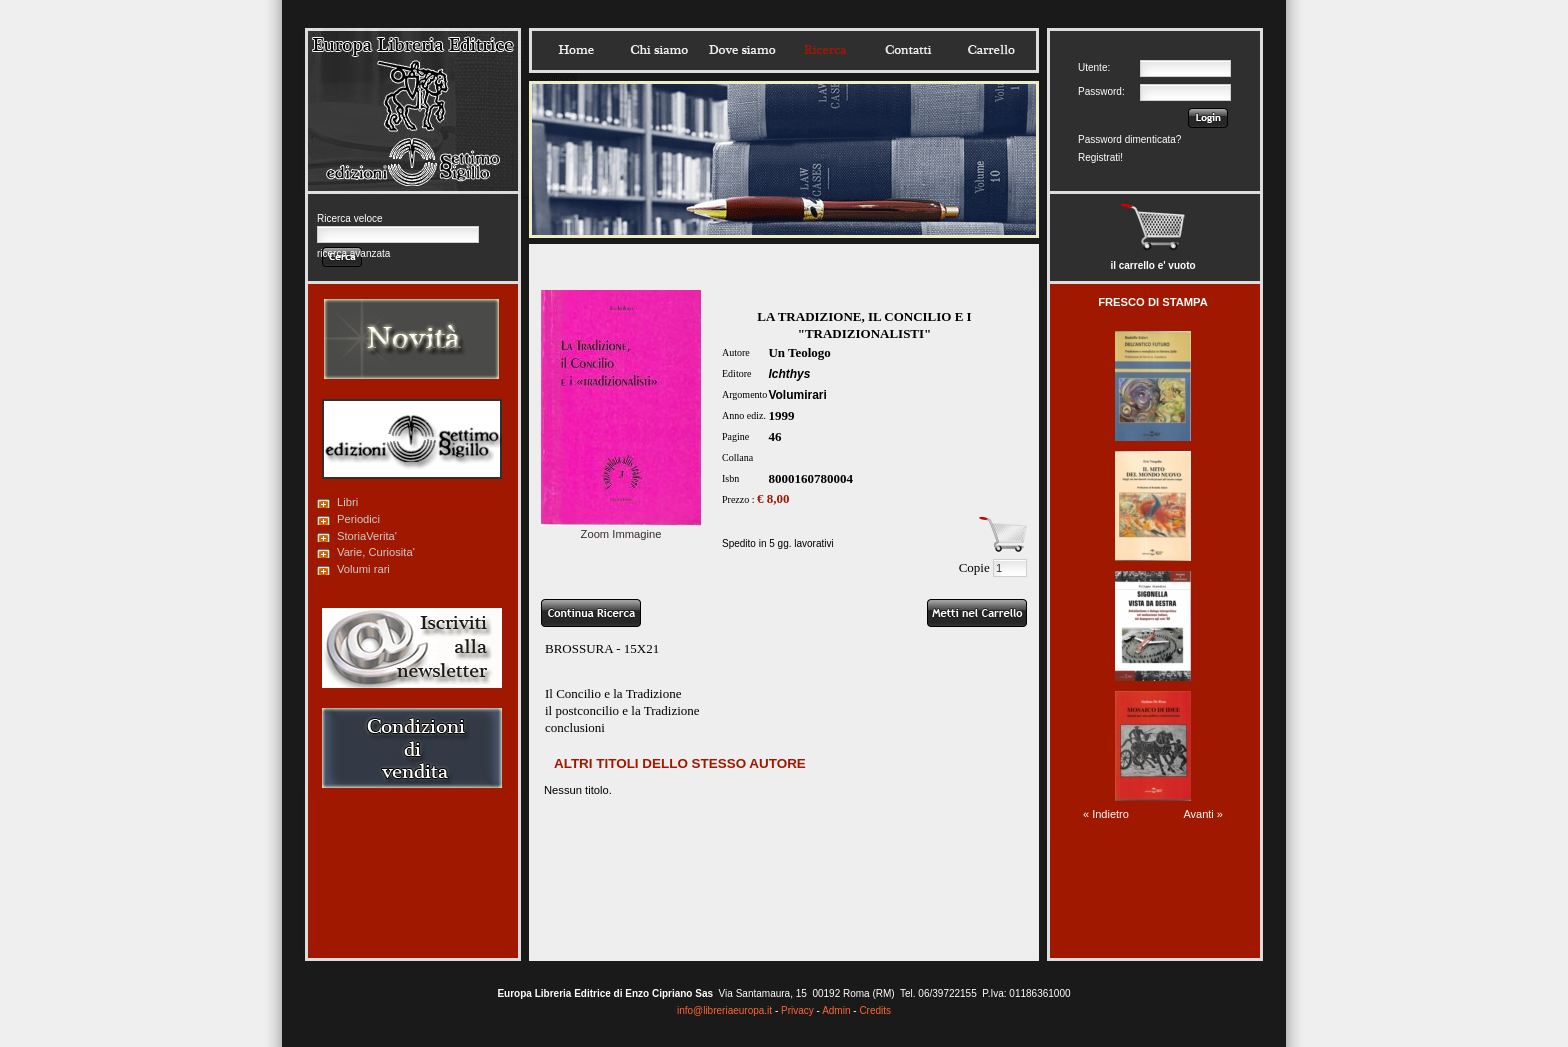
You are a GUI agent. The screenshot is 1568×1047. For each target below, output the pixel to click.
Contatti (908, 50)
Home (576, 50)
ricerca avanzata (353, 253)
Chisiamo (659, 50)
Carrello (991, 50)
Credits (875, 1010)
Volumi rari (363, 569)
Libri (347, 502)
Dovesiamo (742, 50)
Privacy (797, 1010)
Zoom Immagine (621, 528)
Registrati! (1100, 157)
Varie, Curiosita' (376, 552)
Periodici (358, 519)
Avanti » (1203, 814)
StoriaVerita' (367, 536)
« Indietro (1106, 814)
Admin (836, 1010)
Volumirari (797, 395)
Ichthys (789, 374)
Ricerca (825, 50)
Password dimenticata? (1129, 139)
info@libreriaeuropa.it (724, 1010)
